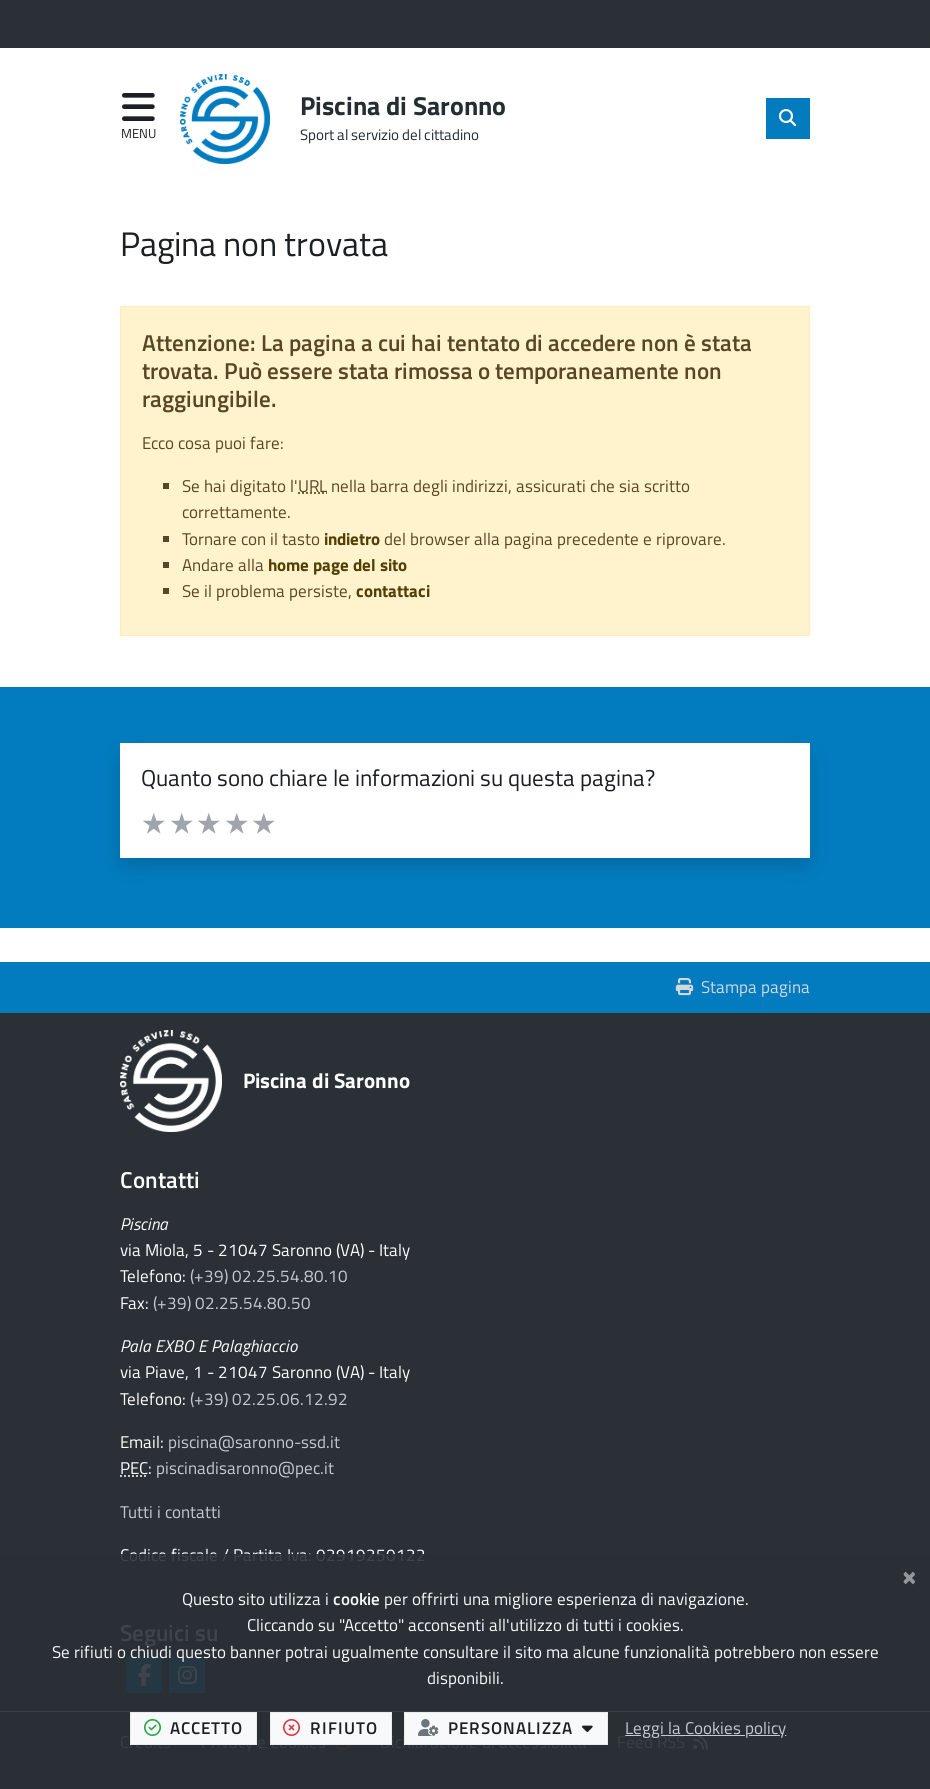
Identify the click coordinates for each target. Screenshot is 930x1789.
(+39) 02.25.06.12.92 (269, 1399)
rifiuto (337, 1727)
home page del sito (337, 565)
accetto (200, 1727)
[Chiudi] (909, 1575)
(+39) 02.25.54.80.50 (232, 1303)
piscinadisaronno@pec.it (245, 1468)
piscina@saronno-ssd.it (254, 1442)
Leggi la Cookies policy (705, 1728)
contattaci (393, 591)
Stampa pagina (743, 987)
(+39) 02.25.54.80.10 (269, 1276)
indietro (352, 539)
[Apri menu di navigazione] (138, 117)
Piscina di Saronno (326, 1080)
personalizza (513, 1727)
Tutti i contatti (170, 1512)
